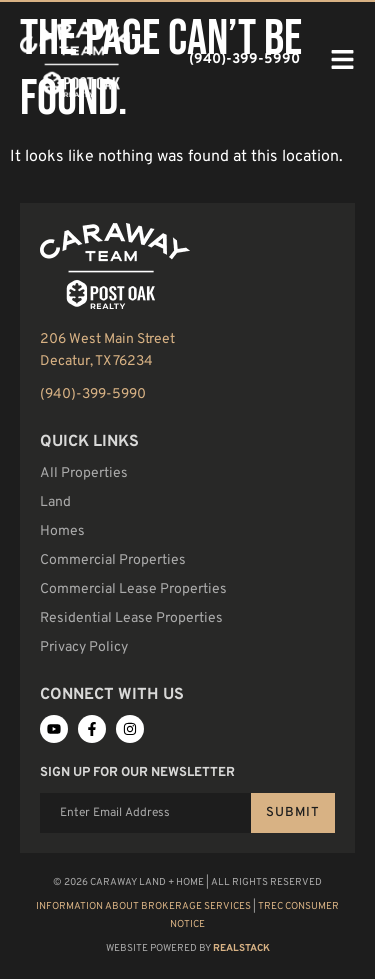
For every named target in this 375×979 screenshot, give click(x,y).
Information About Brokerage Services (143, 906)
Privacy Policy (84, 647)
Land (55, 502)
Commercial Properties (113, 560)
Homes (62, 531)
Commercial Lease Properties (133, 589)
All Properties (84, 473)
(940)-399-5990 (93, 394)
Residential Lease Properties (131, 618)
